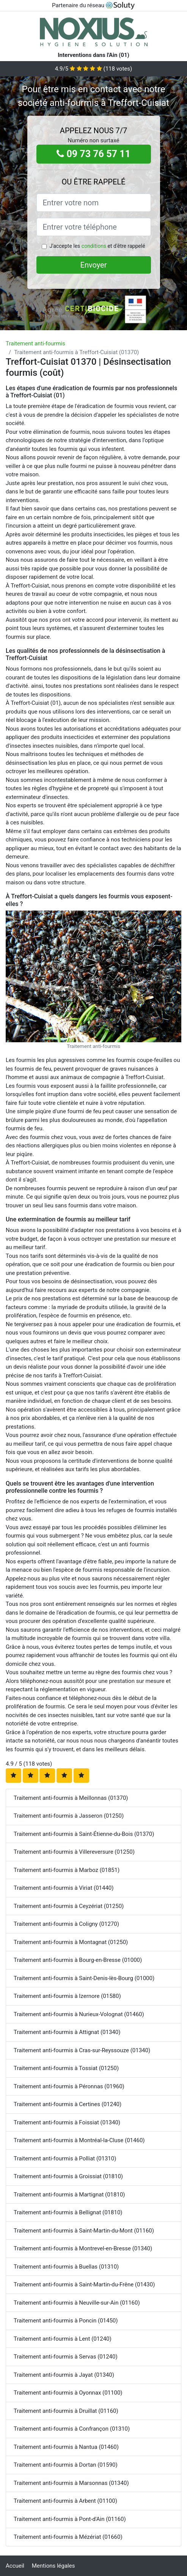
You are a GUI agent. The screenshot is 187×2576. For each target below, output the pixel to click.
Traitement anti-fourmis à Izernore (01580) (67, 1996)
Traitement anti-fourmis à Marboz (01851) (66, 1870)
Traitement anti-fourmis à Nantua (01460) (66, 2447)
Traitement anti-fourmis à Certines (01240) (67, 2104)
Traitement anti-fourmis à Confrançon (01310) (72, 2428)
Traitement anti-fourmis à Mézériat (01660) (68, 2536)
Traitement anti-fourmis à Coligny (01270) (66, 1924)
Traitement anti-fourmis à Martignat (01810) (69, 2194)
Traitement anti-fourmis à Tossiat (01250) (66, 2068)
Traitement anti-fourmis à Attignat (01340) (67, 2032)
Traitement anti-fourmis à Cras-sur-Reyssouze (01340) (82, 2050)
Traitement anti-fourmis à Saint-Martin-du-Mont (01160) (84, 2230)
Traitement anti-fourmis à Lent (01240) (63, 2338)
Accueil (15, 2565)
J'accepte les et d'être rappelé (97, 246)
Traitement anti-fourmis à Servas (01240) (66, 2356)
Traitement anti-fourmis (35, 343)
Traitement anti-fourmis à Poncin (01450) (66, 2320)
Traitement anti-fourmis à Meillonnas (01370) (71, 1798)
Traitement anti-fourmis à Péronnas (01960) (69, 2086)
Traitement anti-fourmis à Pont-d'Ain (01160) (70, 2519)
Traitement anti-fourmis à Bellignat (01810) (68, 2212)
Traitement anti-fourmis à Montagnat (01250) (71, 1942)
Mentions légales (53, 2565)
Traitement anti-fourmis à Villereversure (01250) (74, 1851)
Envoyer (93, 264)
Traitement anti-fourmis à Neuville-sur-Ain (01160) (77, 2302)
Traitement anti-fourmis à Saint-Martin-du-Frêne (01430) (84, 2284)
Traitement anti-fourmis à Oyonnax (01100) (68, 2392)
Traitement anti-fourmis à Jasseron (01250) (69, 1815)
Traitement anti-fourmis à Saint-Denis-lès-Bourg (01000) (84, 1978)
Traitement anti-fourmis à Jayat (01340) (64, 2374)
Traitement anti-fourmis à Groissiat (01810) (68, 2176)
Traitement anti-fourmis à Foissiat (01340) (67, 2122)
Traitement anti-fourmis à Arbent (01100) (65, 2500)
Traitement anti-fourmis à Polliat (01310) (65, 2158)
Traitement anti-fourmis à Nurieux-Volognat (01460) (79, 2014)
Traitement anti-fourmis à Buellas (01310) (66, 2266)
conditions (94, 246)
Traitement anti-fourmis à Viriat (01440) (64, 1887)
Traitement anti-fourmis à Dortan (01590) (66, 2464)
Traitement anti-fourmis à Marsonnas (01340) (71, 2483)
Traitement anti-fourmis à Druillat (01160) (66, 2410)
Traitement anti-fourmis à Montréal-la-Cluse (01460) (79, 2140)
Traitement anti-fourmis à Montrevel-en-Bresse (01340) (83, 2248)
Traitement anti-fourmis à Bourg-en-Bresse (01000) (78, 1960)
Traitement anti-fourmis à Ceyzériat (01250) (69, 1906)
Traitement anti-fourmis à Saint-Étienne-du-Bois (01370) (84, 1834)
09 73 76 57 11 (93, 153)
